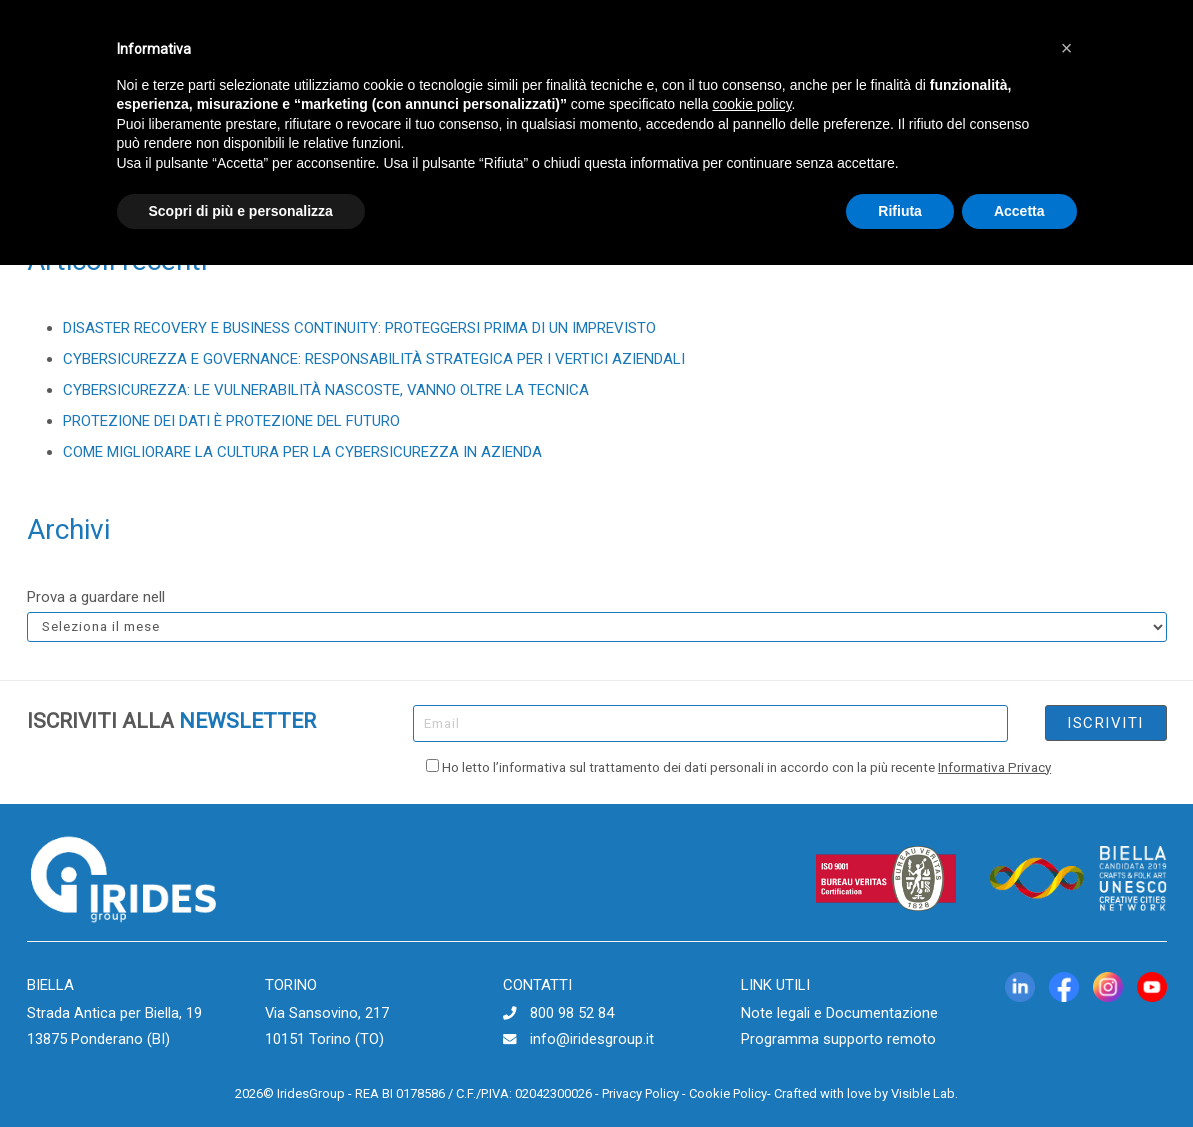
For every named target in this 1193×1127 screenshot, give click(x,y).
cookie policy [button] (751, 104)
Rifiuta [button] (900, 211)
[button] (1067, 48)
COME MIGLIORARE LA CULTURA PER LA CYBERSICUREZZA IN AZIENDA (302, 452)
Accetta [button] (1019, 211)
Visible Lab (923, 1093)
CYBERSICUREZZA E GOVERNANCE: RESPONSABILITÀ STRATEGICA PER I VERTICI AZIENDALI (374, 359)
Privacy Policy (640, 1093)
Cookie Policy (728, 1093)
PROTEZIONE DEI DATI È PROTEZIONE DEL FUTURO (231, 421)
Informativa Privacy (994, 767)
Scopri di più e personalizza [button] (241, 211)
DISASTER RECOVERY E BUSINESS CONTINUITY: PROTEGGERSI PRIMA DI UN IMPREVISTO (359, 328)
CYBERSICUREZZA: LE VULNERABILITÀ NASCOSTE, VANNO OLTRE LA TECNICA (326, 390)
